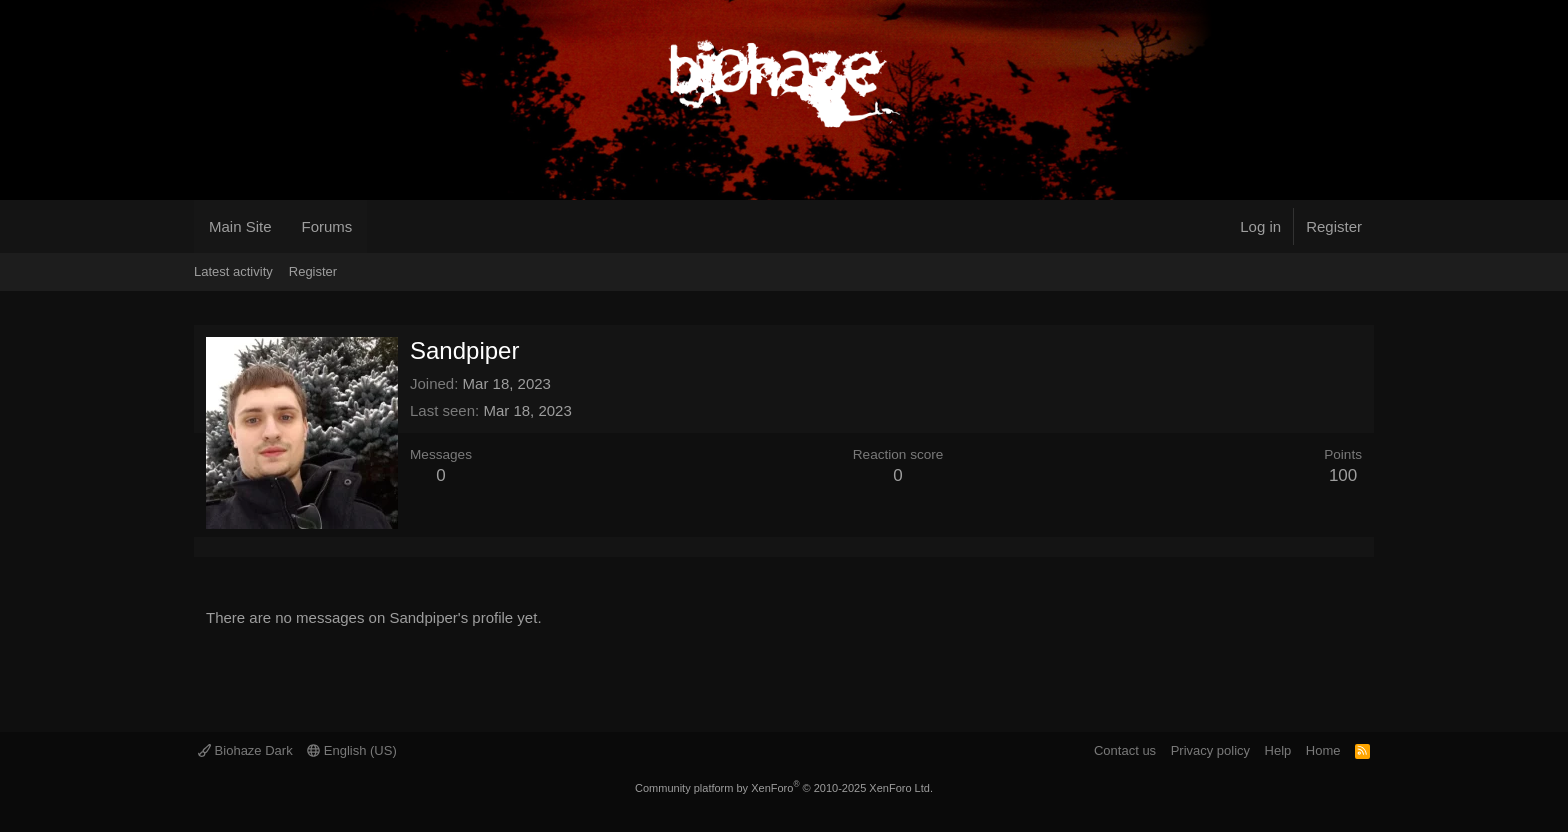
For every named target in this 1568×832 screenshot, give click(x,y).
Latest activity (233, 271)
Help (1278, 750)
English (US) (352, 750)
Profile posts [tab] (206, 547)
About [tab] (278, 547)
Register (313, 271)
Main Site (240, 226)
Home (1323, 750)
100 (1343, 475)
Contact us (1125, 750)
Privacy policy (1210, 750)
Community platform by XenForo (784, 788)
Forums (327, 226)
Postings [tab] (254, 547)
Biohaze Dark (245, 750)
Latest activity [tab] (230, 547)
